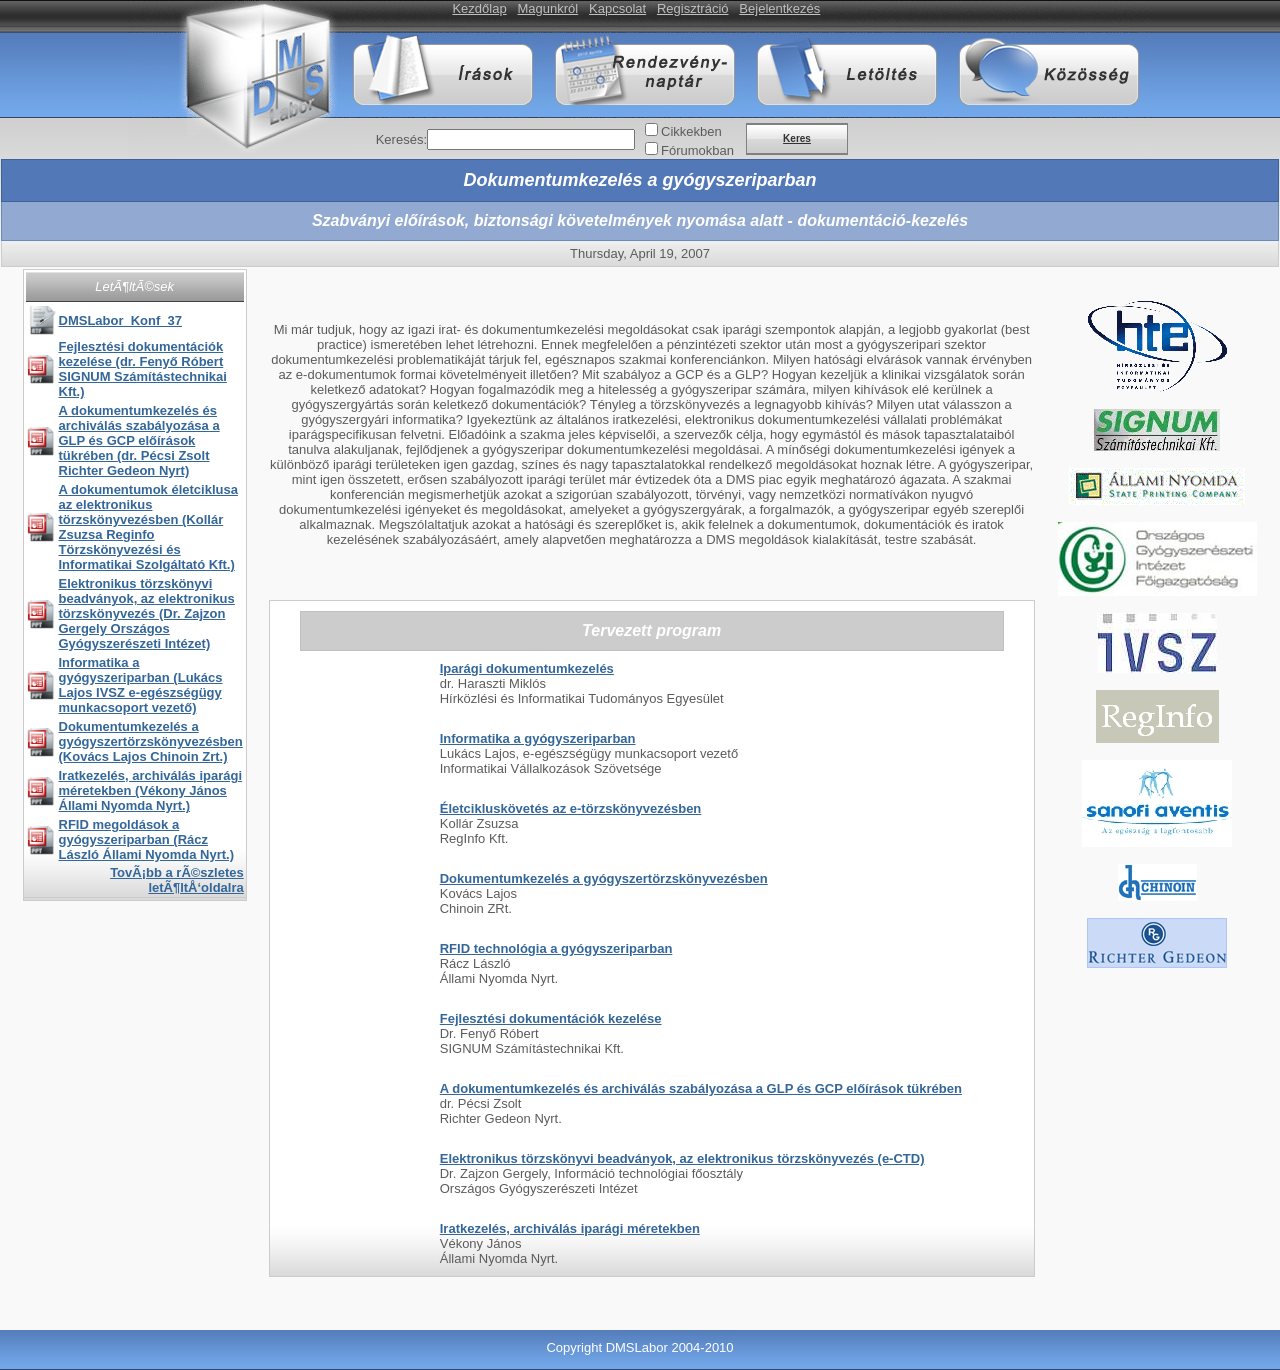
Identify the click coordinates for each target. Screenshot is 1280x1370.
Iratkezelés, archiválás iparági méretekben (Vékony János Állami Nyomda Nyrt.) (151, 790)
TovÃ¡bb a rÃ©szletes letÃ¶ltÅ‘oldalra (177, 880)
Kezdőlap (479, 8)
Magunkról (548, 8)
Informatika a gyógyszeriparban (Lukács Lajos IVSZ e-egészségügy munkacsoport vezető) (141, 685)
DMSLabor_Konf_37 (121, 320)
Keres (797, 138)
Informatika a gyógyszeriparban (538, 738)
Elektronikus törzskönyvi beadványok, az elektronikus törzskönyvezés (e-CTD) (682, 1158)
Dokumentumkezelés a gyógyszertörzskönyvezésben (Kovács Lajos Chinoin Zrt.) (151, 741)
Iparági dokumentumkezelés (527, 668)
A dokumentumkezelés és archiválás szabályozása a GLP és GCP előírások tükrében (701, 1088)
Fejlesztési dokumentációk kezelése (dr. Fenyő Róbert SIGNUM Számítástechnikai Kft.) (143, 369)
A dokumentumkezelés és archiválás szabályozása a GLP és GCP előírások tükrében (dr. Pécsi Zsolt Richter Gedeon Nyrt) (139, 440)
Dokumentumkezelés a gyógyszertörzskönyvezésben (604, 878)
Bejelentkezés (779, 8)
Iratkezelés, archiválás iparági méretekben (570, 1228)
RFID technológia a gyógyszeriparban (556, 948)
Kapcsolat (617, 8)
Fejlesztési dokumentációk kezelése (551, 1018)
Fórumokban (697, 150)
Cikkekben (691, 131)
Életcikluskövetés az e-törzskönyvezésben (571, 808)
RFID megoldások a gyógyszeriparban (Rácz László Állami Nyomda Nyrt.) (147, 839)
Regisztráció (693, 8)
